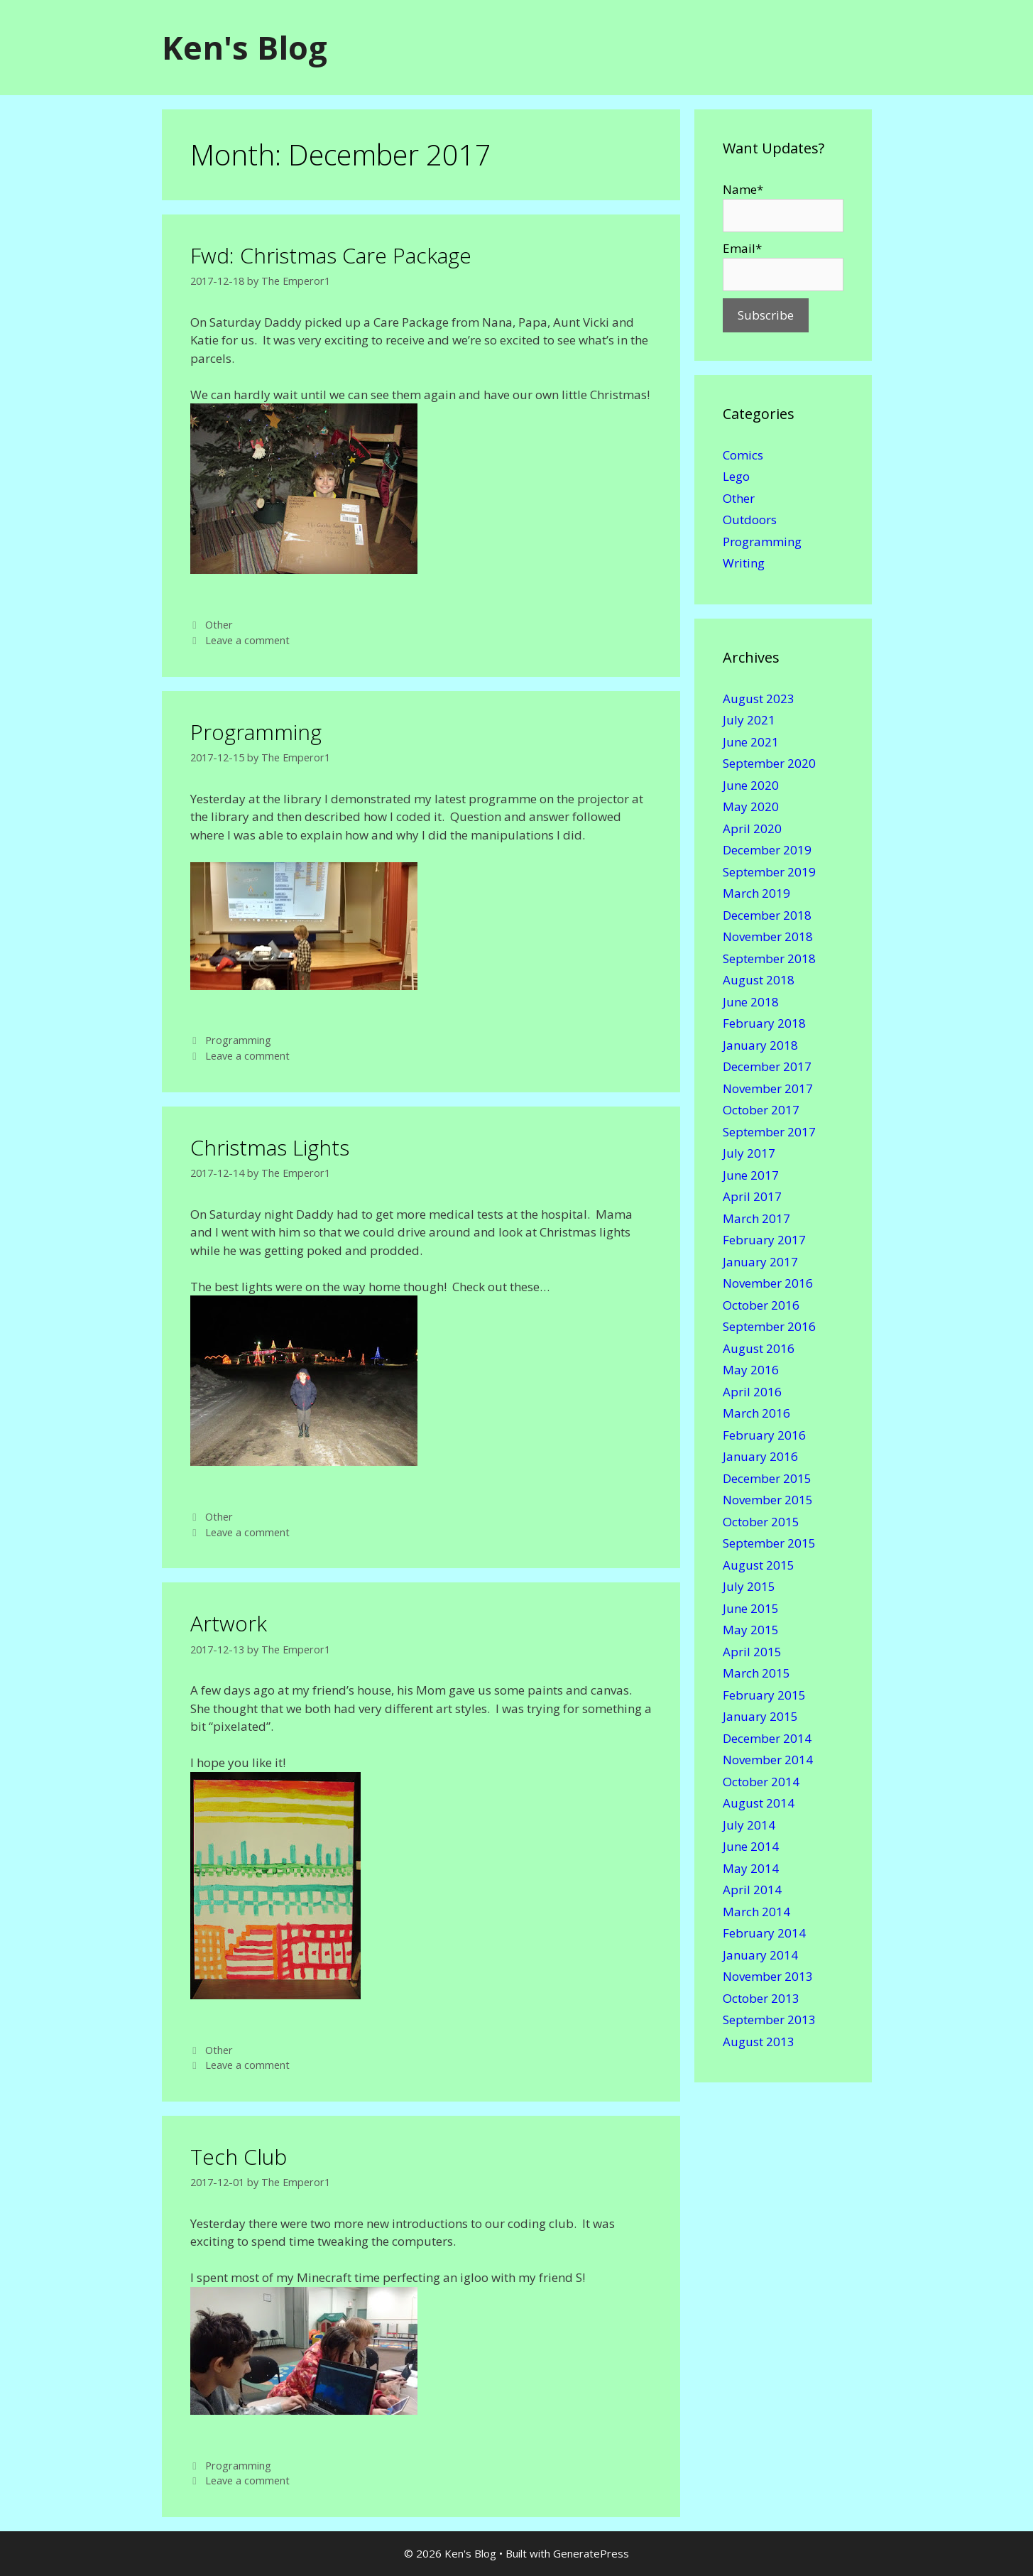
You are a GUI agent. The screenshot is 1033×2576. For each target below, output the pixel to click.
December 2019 (767, 850)
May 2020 (751, 806)
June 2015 (751, 1608)
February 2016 (764, 1435)
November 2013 (768, 1976)
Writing (744, 563)
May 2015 (751, 1629)
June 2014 (751, 1846)
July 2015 (749, 1586)
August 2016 (758, 1348)
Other (219, 624)
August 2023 (758, 698)
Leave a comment (247, 640)
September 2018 (769, 958)
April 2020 (752, 828)
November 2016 (768, 1283)
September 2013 (769, 2019)
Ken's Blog (244, 47)
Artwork (228, 1623)
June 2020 (751, 785)
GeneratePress (591, 2553)
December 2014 (767, 1738)
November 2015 (768, 1499)
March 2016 (756, 1413)
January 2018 (760, 1045)
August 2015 (758, 1565)
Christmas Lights (269, 1147)
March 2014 (756, 1911)
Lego (736, 476)
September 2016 (769, 1326)
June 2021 (751, 742)
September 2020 (769, 763)
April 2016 (752, 1392)
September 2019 (769, 872)
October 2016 (761, 1305)
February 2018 (764, 1023)
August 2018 (758, 980)
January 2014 (760, 1955)
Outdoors (750, 519)
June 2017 (751, 1175)
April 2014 (752, 1889)
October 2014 (761, 1781)
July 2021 (749, 720)
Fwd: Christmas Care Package (330, 255)
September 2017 (769, 1132)
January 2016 (760, 1456)
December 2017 (767, 1066)
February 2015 (764, 1695)
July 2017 (749, 1153)
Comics (743, 455)
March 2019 (756, 893)
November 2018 (768, 936)
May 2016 (751, 1370)
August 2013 (758, 2041)
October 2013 (761, 1998)
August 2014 (758, 1803)
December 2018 (767, 915)
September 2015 (769, 1543)
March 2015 (756, 1673)
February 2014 (764, 1933)
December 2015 (767, 1478)
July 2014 (749, 1825)
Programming (256, 731)
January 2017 (760, 1262)
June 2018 (751, 1002)
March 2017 (756, 1218)
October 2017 (761, 1110)
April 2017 (752, 1196)
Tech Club (238, 2156)
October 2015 (761, 1521)
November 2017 (768, 1088)
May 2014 (751, 1868)
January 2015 (760, 1716)
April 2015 (752, 1651)
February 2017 (764, 1240)
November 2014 (768, 1759)
